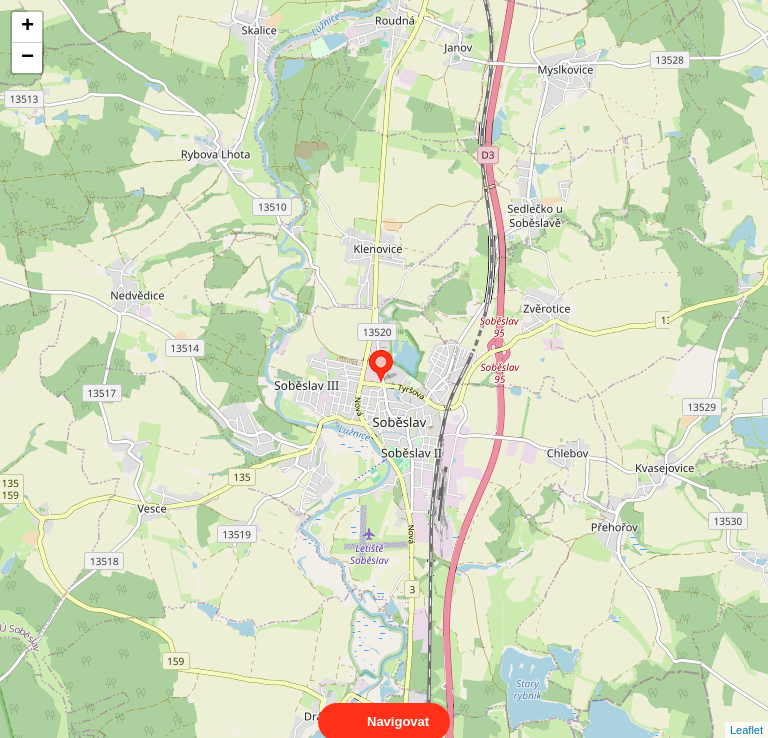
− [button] (27, 58)
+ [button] (27, 27)
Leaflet (746, 712)
